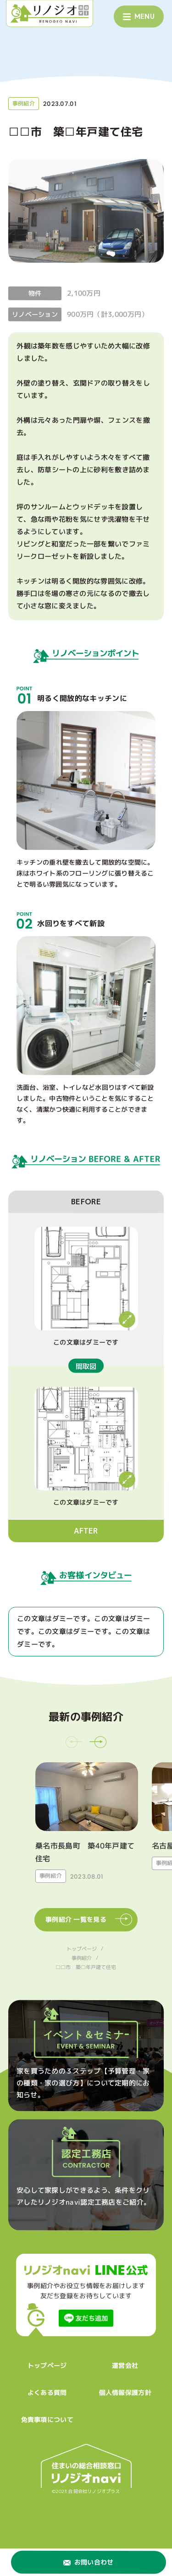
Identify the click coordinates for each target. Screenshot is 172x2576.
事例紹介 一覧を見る (88, 1919)
